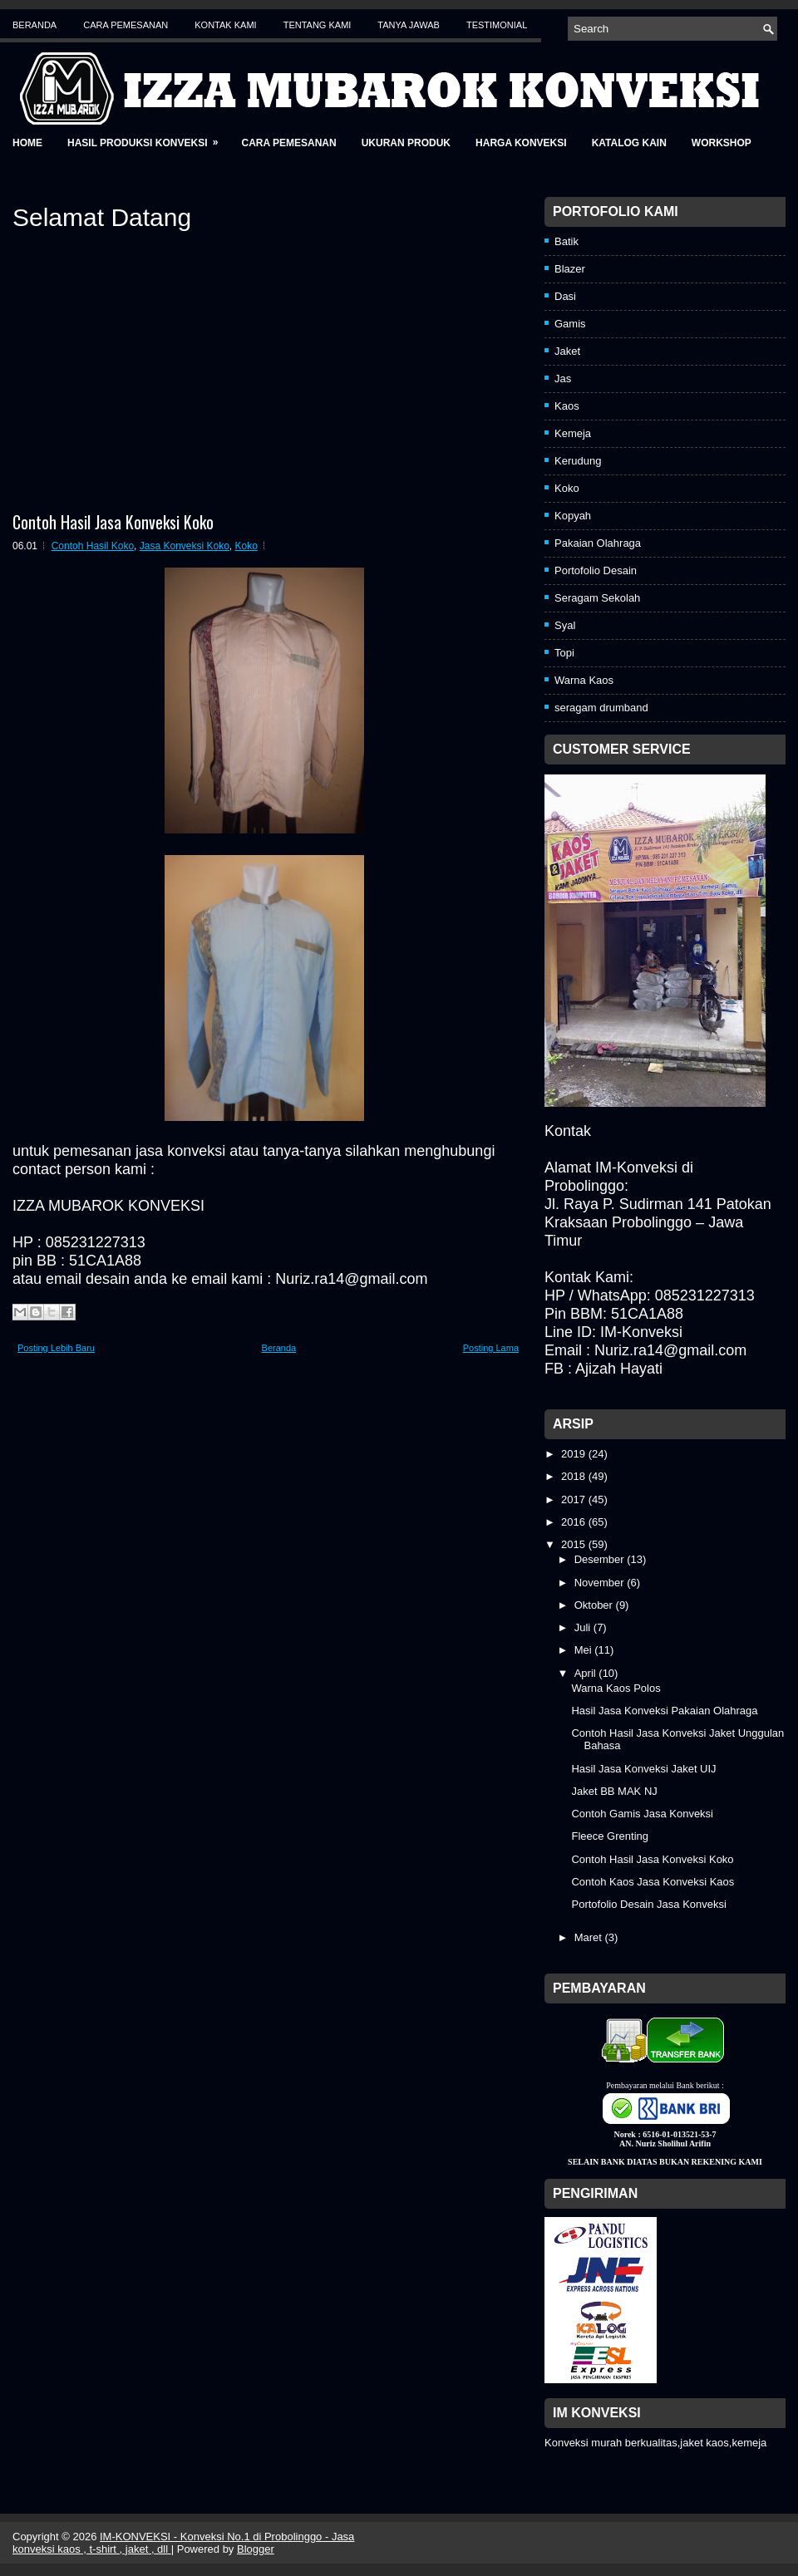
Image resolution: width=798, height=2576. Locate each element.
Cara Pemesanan (125, 25)
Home (27, 143)
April (586, 1673)
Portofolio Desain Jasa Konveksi (648, 1904)
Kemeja (572, 433)
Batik (566, 241)
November (601, 1582)
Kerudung (577, 461)
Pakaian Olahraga (597, 543)
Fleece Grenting (609, 1836)
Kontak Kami (225, 25)
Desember (601, 1559)
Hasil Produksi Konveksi (148, 137)
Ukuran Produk (406, 143)
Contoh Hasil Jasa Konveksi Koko (113, 522)
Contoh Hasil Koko (93, 546)
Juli (584, 1627)
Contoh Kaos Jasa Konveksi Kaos (652, 1881)
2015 (575, 1544)
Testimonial (496, 25)
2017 (575, 1499)
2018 (575, 1476)
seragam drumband (601, 707)
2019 (575, 1454)
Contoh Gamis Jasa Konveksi (642, 1813)
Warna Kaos (583, 680)
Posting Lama (491, 1348)
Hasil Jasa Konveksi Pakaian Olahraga (664, 1710)
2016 (575, 1522)
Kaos (566, 406)
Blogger (255, 2549)
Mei (584, 1650)
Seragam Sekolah (597, 598)
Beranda (34, 25)
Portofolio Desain (595, 570)
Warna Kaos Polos (615, 1688)
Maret (589, 1937)
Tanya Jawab (408, 25)
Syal (564, 625)
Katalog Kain (629, 143)
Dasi (565, 296)
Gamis (570, 323)
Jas (562, 378)
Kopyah (572, 515)
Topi (564, 652)
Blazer (569, 269)
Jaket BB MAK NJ (614, 1791)
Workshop (721, 143)
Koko (246, 546)
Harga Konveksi (521, 143)
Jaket (567, 351)
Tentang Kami (317, 25)
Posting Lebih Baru (56, 1348)
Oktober (595, 1605)
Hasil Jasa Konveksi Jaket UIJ (643, 1768)
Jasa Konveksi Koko (184, 546)
